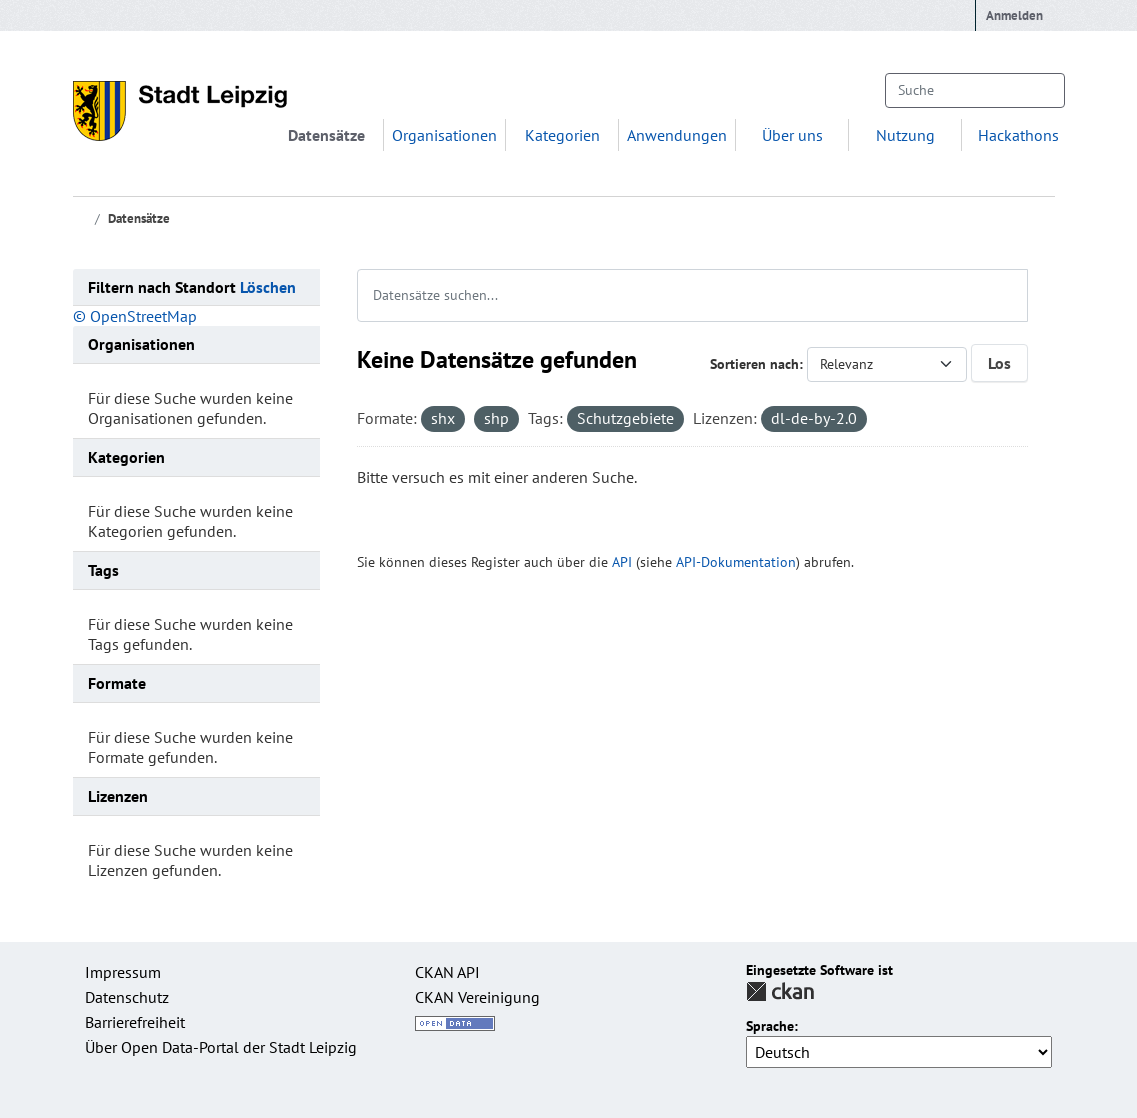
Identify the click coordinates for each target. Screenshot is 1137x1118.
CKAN (780, 991)
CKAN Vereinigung (477, 997)
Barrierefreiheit (135, 1022)
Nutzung (905, 135)
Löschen (268, 287)
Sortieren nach (754, 364)
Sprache (770, 1026)
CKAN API (447, 972)
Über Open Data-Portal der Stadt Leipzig (221, 1047)
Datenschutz (127, 997)
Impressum (123, 972)
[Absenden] (1040, 90)
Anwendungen (677, 135)
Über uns (792, 135)
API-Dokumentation (736, 562)
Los (999, 363)
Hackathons (1018, 135)
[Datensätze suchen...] (974, 90)
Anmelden (1014, 15)
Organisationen (444, 135)
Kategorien (562, 135)
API (622, 562)
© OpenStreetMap (135, 316)
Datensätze (326, 135)
